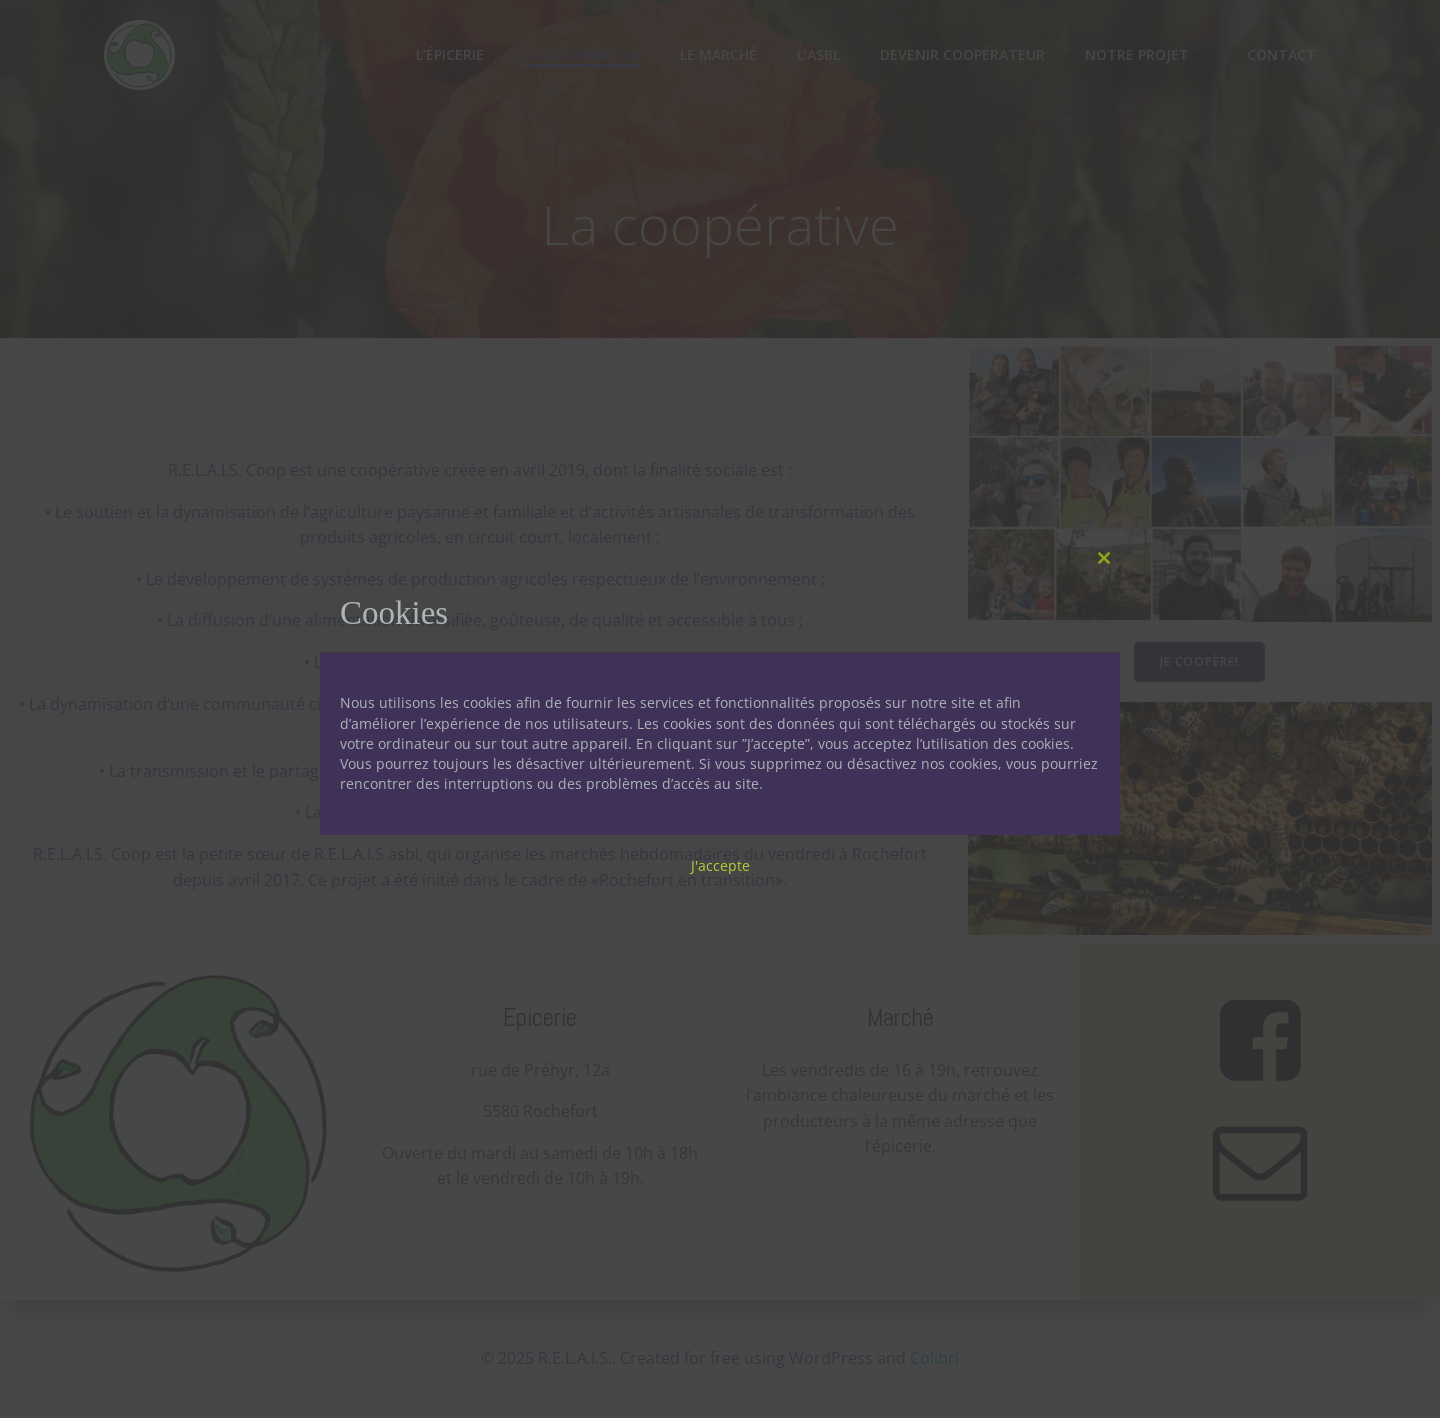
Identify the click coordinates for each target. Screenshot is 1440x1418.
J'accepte (720, 865)
